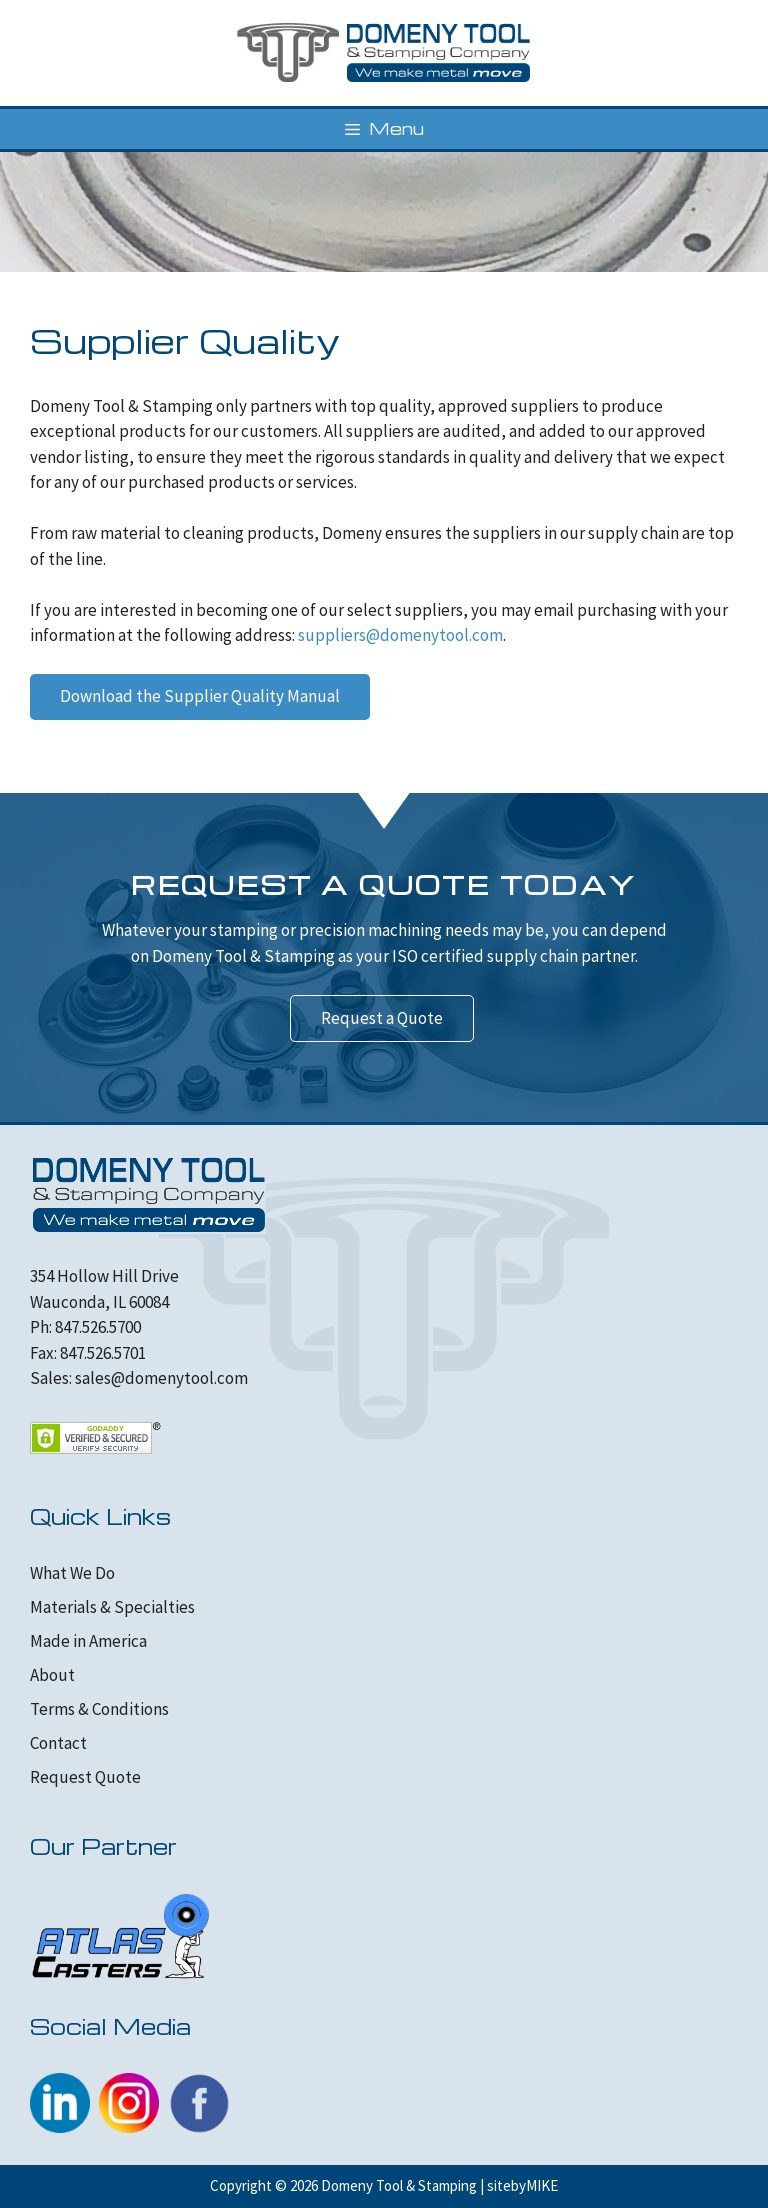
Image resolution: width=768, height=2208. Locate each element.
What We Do (72, 1573)
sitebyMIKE (522, 2185)
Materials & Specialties (112, 1607)
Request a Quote (382, 1018)
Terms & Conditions (99, 1709)
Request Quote (85, 1777)
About (52, 1675)
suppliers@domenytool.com (400, 635)
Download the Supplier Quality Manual (200, 696)
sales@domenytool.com (161, 1378)
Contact (58, 1743)
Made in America (88, 1641)
